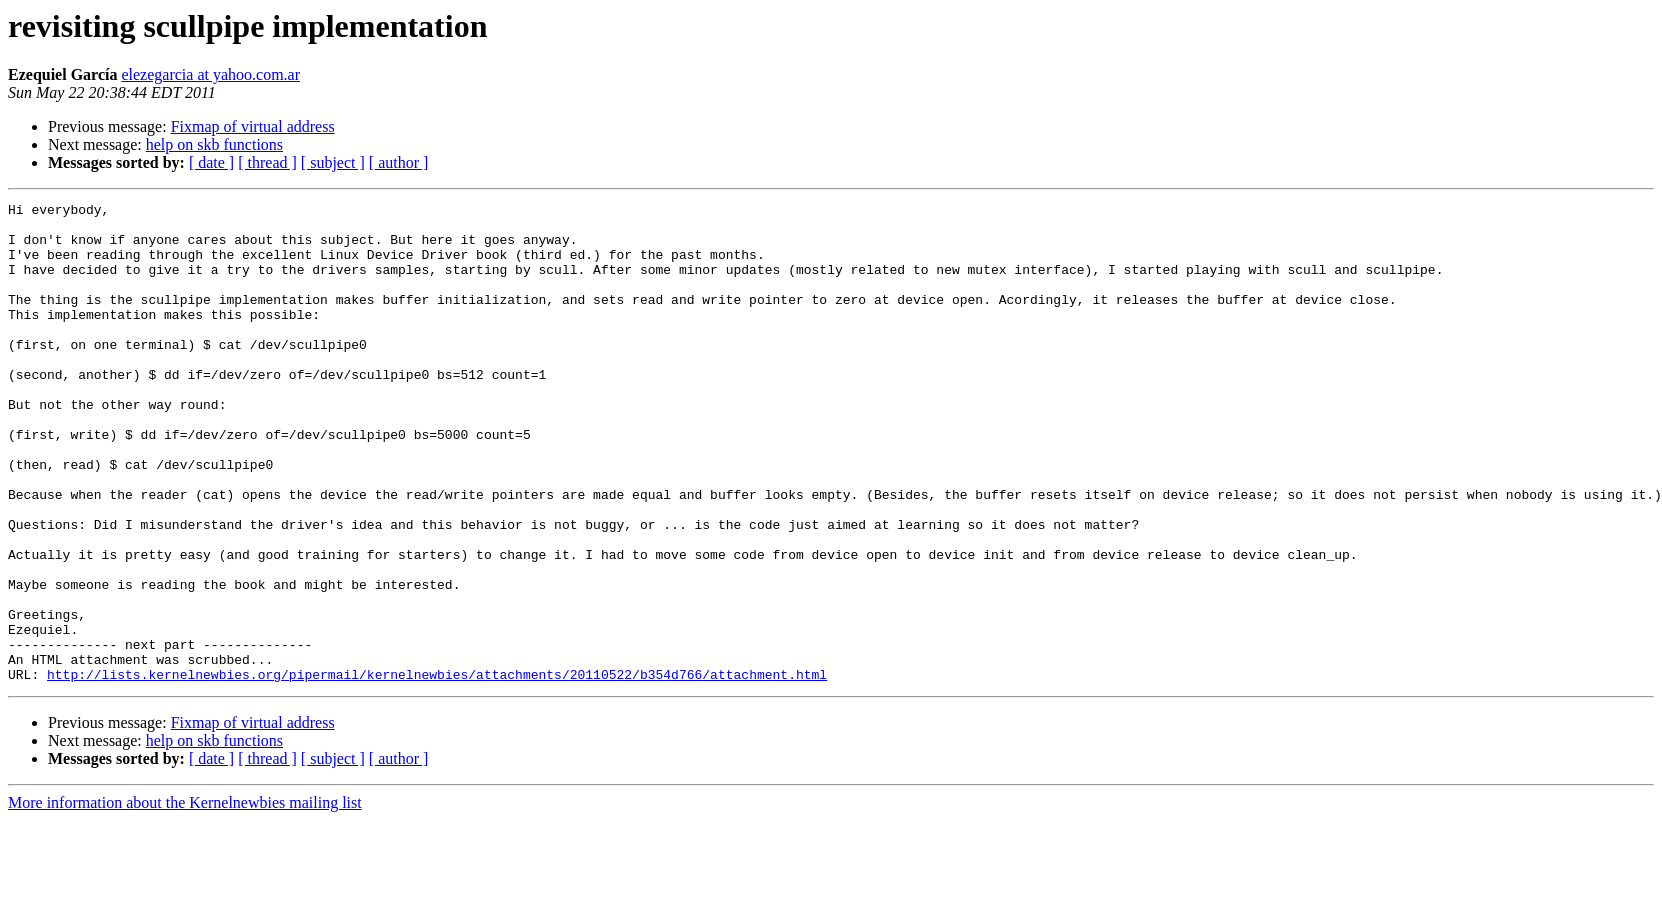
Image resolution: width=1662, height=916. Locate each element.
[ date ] (211, 162)
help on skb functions (214, 144)
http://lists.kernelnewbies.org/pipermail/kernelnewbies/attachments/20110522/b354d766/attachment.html (437, 770)
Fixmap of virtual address (253, 126)
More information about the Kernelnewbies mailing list (185, 898)
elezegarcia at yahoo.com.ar (210, 74)
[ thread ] (267, 162)
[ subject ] (333, 162)
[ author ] (399, 162)
